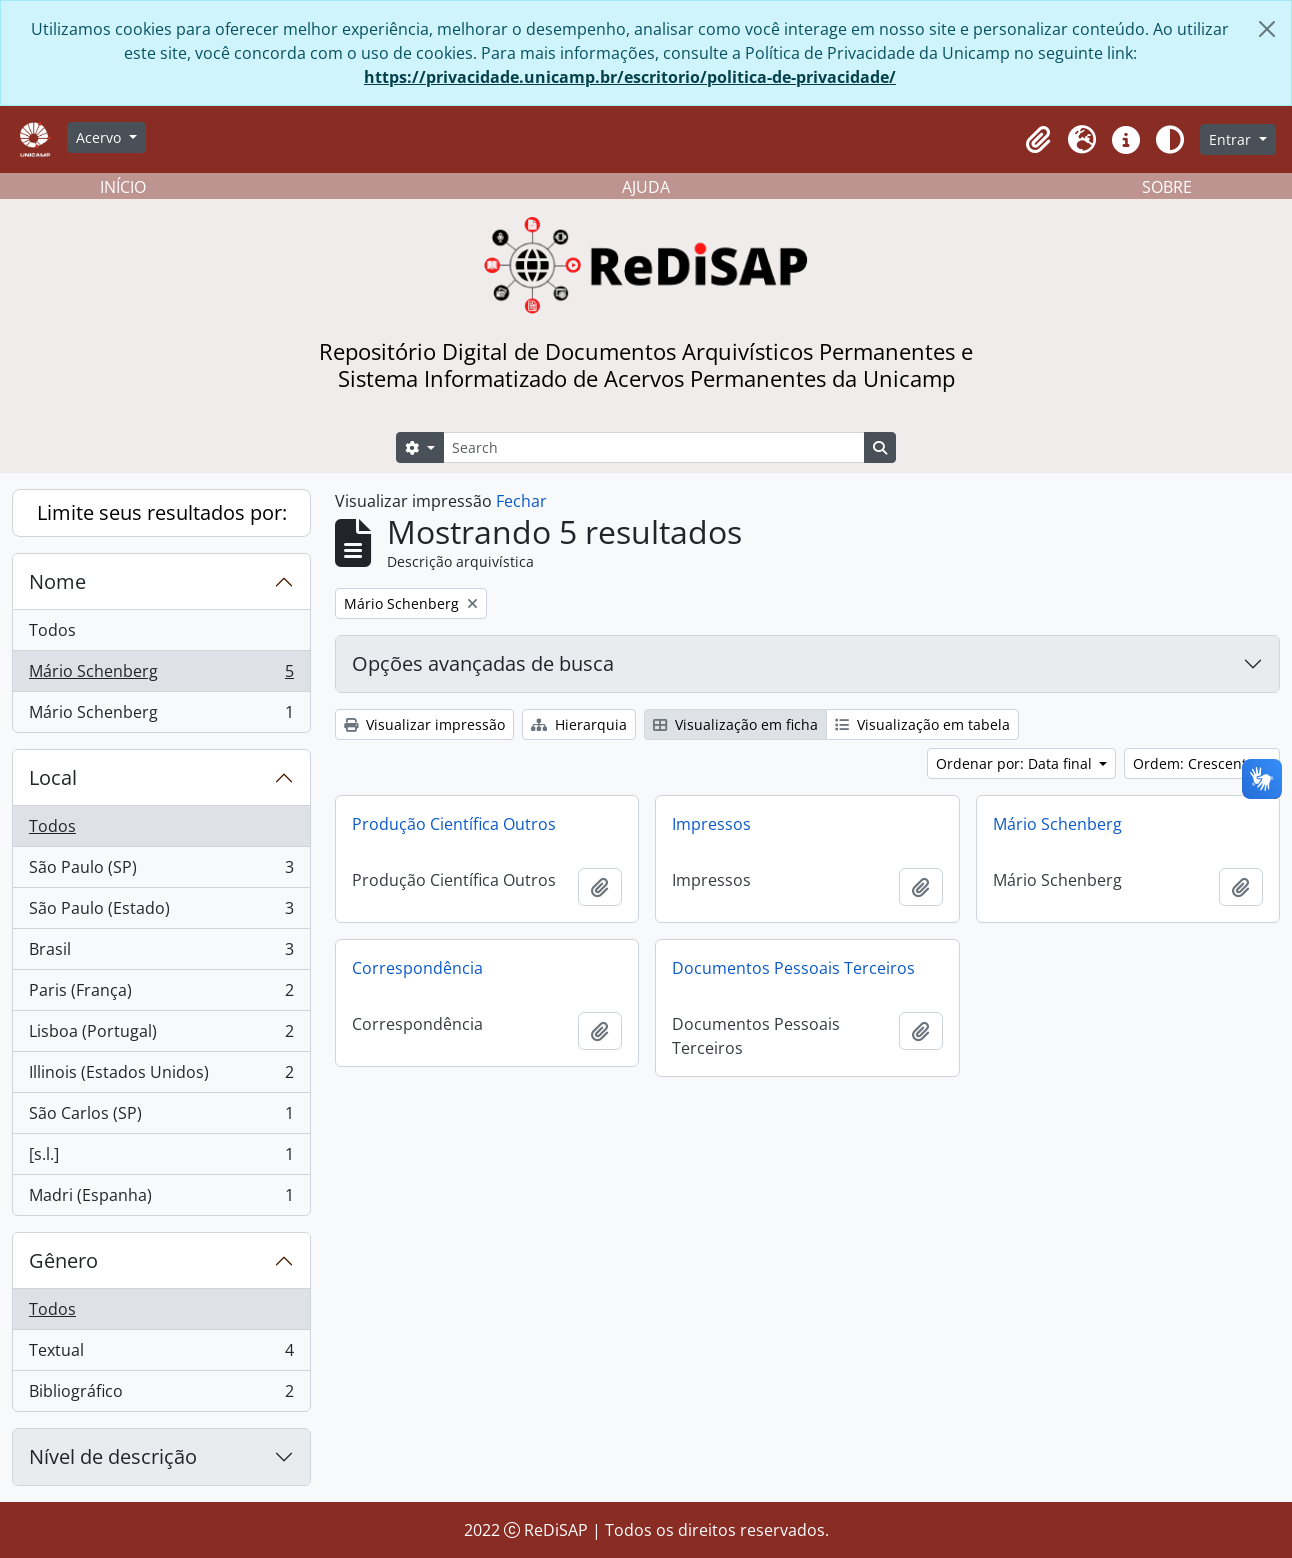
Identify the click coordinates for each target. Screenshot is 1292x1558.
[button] (1038, 140)
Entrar (1232, 139)
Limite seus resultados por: (162, 512)
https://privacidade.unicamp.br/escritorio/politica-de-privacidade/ (630, 77)
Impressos (711, 824)
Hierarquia (579, 724)
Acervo (100, 137)
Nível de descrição (113, 1456)
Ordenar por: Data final (1016, 763)
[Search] (654, 447)
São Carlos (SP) (161, 1117)
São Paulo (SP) (161, 871)
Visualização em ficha (735, 724)
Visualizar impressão (424, 724)
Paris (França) (161, 994)
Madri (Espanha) (161, 1199)
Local (53, 777)
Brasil (161, 953)
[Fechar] (1267, 29)
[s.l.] (161, 1158)
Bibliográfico (161, 1395)
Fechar (521, 501)
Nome (57, 581)
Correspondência (417, 968)
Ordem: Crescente (1196, 763)
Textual (161, 1354)
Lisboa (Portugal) (161, 1035)
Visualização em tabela (922, 724)
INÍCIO (123, 187)
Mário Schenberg (161, 675)
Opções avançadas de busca (483, 663)
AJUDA (646, 187)
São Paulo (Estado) (161, 912)
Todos (52, 630)
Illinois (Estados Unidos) (161, 1076)
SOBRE (1167, 187)
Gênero (63, 1260)
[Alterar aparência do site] (1170, 140)
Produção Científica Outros (454, 824)
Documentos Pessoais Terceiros (793, 968)
